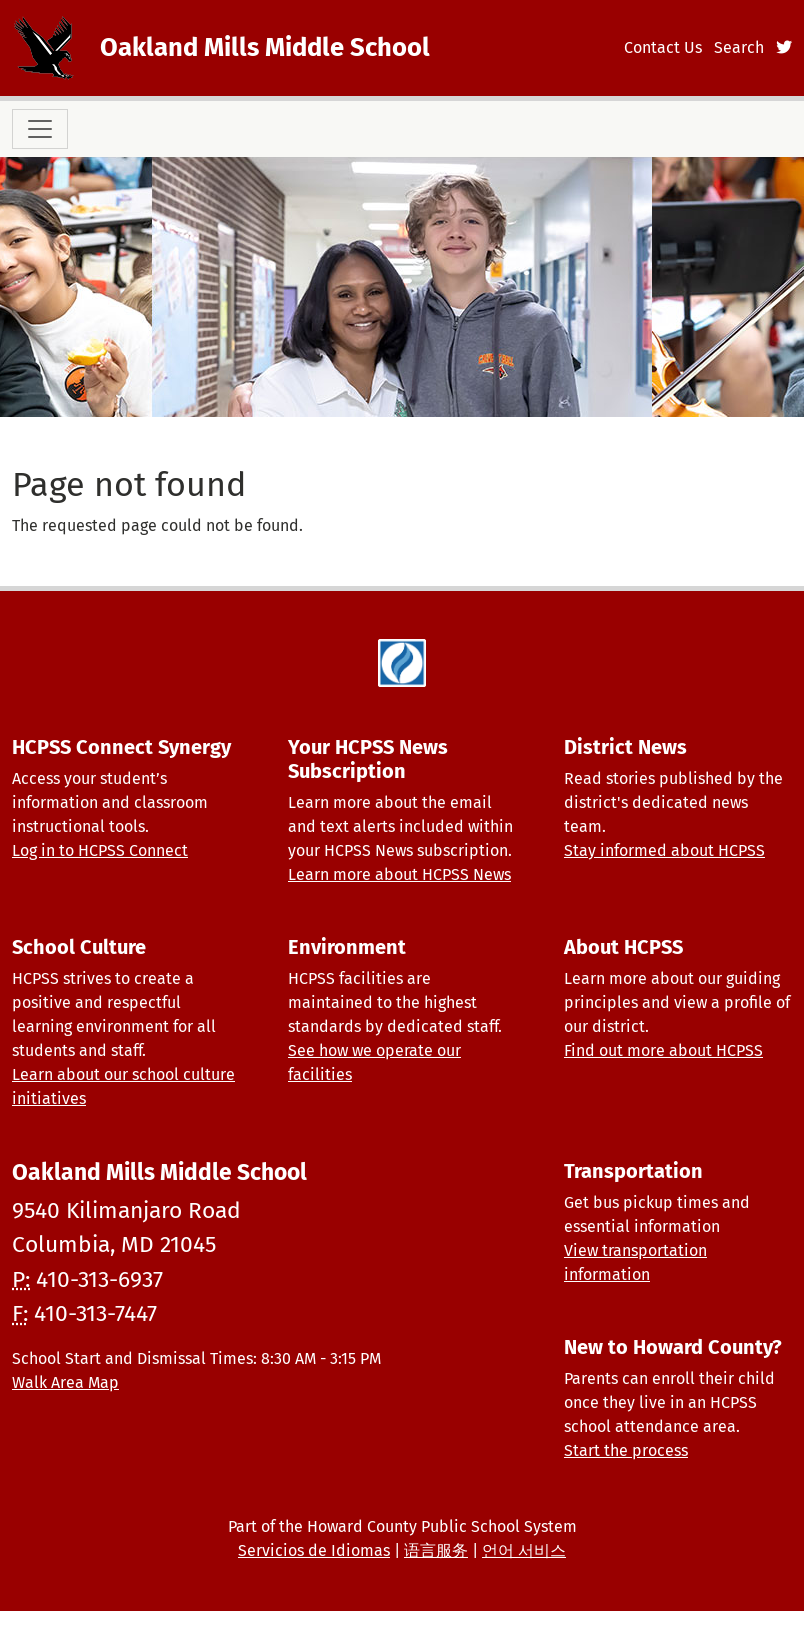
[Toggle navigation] (40, 129)
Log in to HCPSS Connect (100, 850)
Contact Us (663, 47)
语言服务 (436, 1550)
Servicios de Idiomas (314, 1550)
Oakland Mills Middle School (265, 47)
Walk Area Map (65, 1382)
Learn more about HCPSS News (399, 874)
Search (739, 47)
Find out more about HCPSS (663, 1050)
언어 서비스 (524, 1550)
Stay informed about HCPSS (664, 850)
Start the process (626, 1450)
